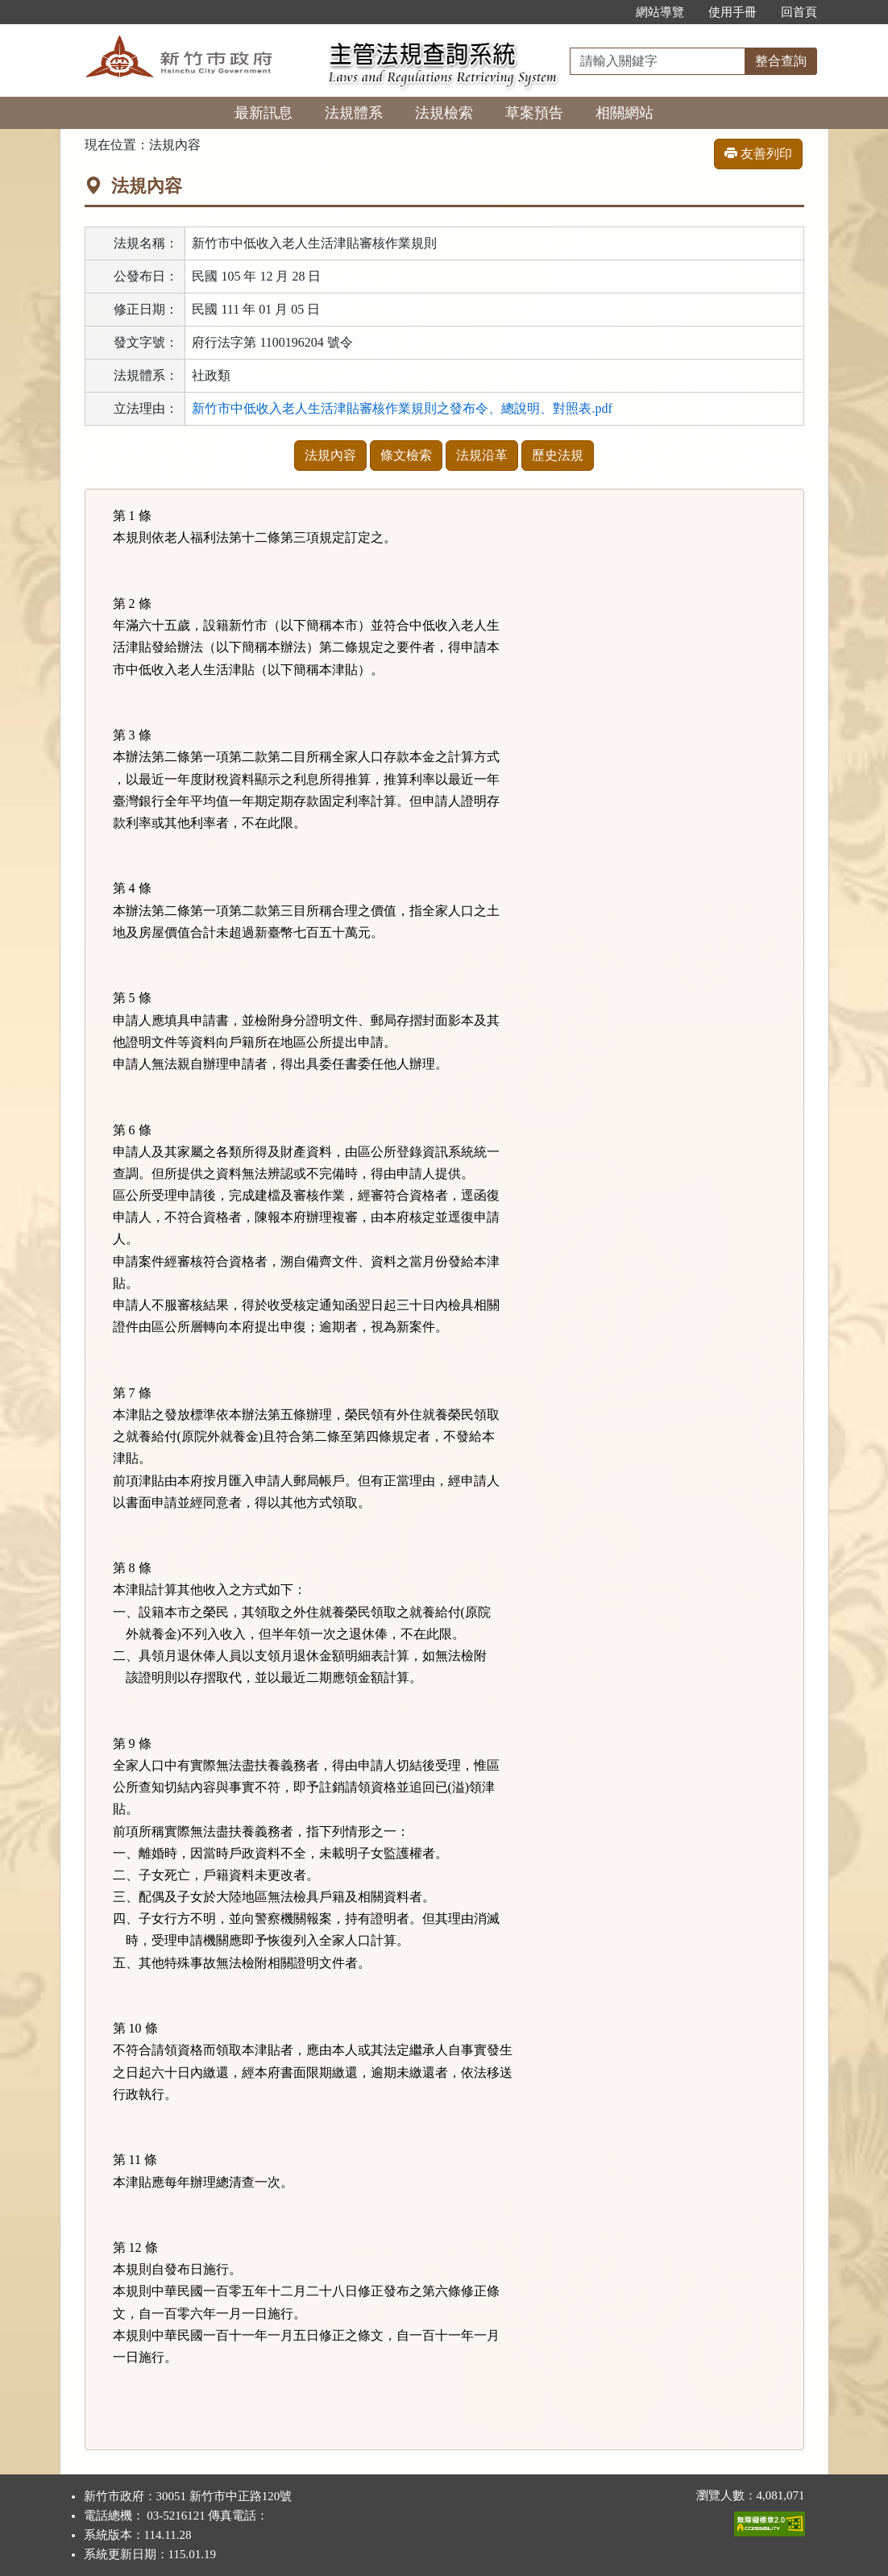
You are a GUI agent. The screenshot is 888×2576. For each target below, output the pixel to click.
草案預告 (534, 113)
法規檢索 (444, 113)
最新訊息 (263, 113)
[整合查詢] (657, 61)
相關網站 (624, 113)
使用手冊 (732, 12)
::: (606, 12)
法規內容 (330, 455)
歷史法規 (557, 455)
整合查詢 (781, 61)
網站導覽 (660, 12)
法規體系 (354, 113)
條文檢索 (406, 455)
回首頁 (799, 12)
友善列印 (758, 153)
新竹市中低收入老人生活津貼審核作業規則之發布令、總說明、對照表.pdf (402, 408)
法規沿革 (482, 455)
